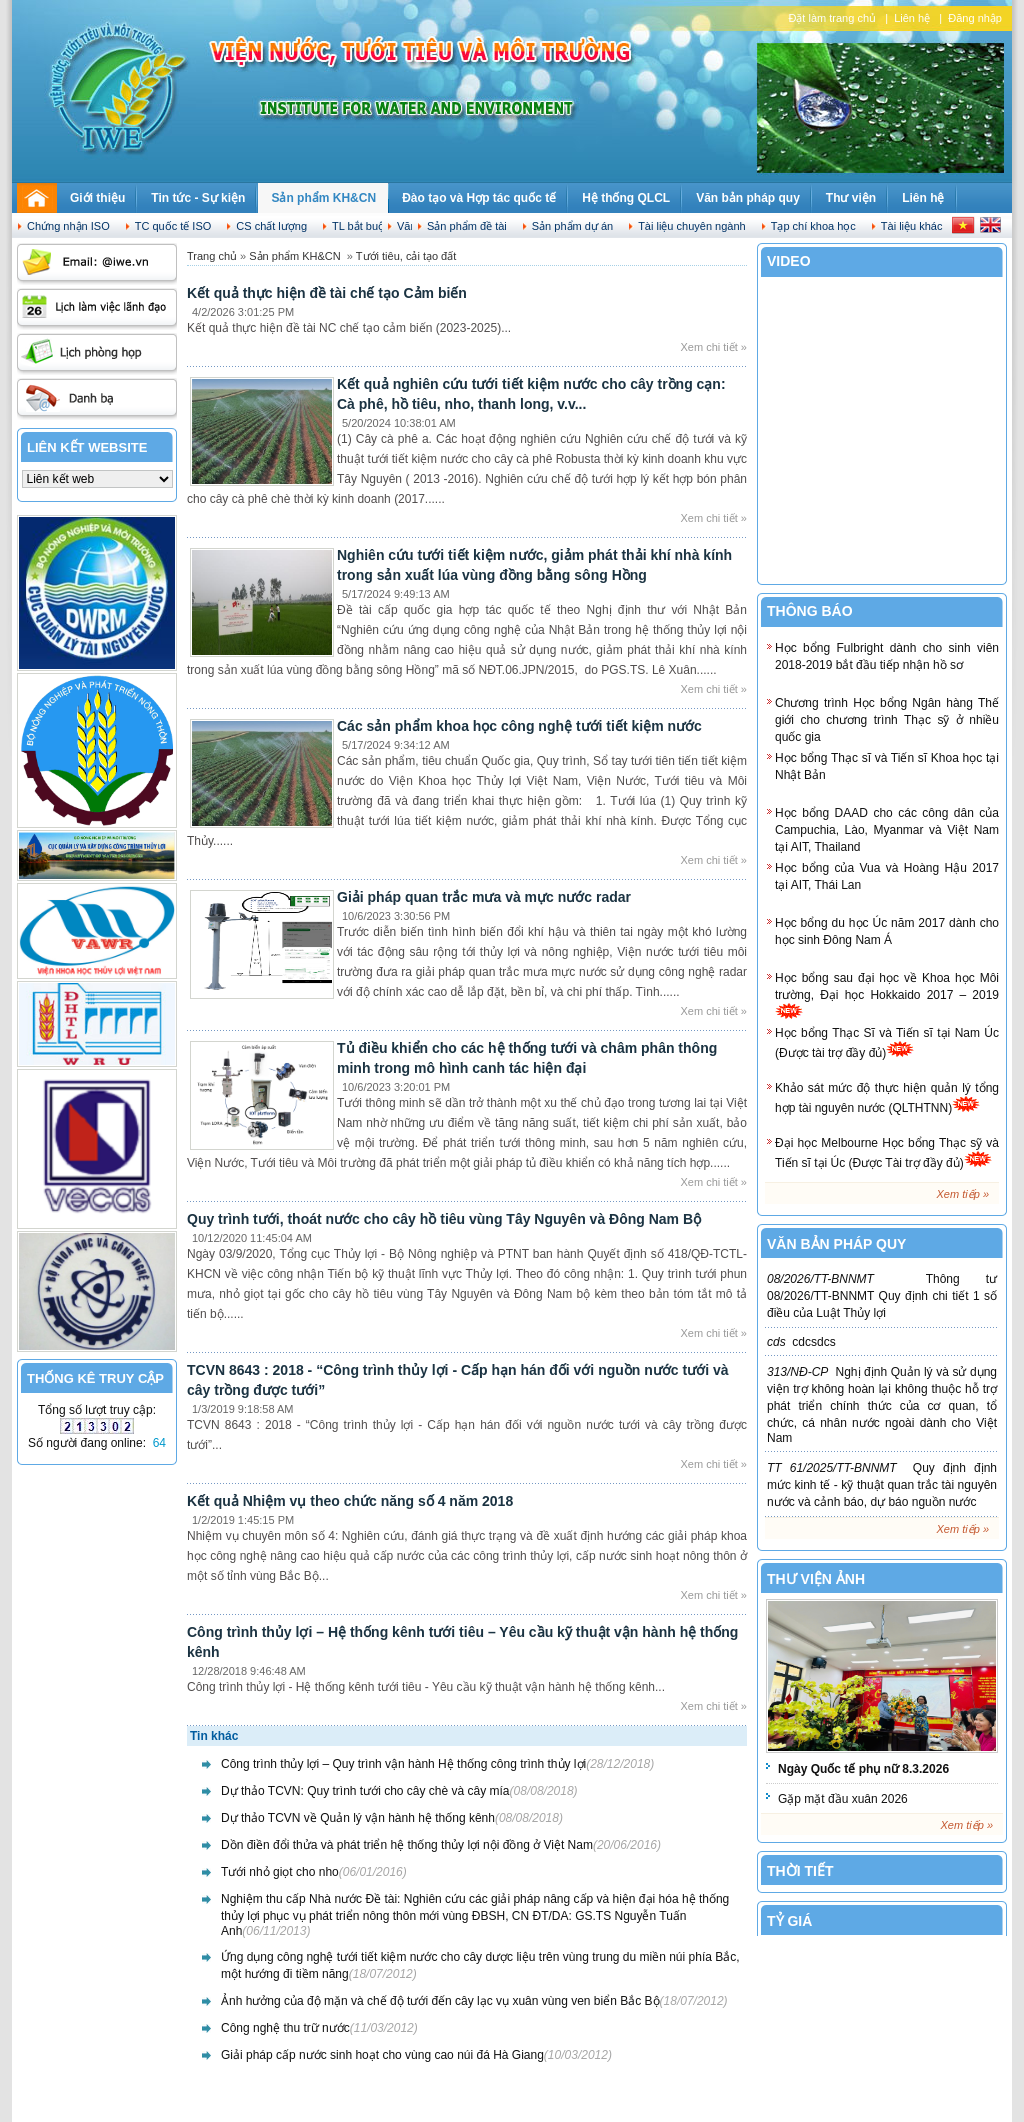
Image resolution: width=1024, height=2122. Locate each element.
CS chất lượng (271, 226)
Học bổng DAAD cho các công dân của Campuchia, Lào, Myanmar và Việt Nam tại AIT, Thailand (887, 830)
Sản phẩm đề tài (467, 226)
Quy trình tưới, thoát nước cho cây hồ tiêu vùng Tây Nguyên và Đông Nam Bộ (444, 1219)
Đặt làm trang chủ (832, 18)
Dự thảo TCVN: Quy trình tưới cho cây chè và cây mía (365, 1791)
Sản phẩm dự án (572, 226)
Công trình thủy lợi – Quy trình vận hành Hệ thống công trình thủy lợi (403, 1764)
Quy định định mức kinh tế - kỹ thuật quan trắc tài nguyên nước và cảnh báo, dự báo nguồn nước (882, 1485)
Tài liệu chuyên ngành (692, 226)
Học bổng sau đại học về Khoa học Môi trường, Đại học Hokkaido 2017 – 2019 (887, 995)
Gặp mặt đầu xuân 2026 (843, 1799)
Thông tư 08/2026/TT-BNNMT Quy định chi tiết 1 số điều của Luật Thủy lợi (882, 1296)
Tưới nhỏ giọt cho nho (280, 1872)
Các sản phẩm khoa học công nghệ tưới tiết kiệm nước (519, 726)
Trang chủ (212, 256)
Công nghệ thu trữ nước (285, 2028)
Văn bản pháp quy (748, 198)
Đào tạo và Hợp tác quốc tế (479, 198)
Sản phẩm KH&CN (323, 198)
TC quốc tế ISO (173, 226)
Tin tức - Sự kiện (198, 198)
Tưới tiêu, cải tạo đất (406, 256)
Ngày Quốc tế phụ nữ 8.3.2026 (863, 1769)
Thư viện (851, 198)
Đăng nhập (975, 18)
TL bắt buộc (361, 226)
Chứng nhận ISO (68, 226)
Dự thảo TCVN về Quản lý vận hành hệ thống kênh (358, 1818)
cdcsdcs (801, 1342)
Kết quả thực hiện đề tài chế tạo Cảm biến (327, 293)
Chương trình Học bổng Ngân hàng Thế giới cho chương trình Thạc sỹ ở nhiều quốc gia (887, 720)
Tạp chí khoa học (813, 226)
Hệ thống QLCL (626, 198)
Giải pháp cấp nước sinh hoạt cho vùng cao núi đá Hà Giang (382, 2055)
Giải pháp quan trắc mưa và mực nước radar (484, 897)
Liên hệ (912, 18)
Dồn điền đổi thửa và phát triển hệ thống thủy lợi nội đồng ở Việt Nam (407, 1845)
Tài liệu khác (912, 226)
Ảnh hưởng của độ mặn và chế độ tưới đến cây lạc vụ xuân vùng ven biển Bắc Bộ (440, 2001)
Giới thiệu (97, 198)
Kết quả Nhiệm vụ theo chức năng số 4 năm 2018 (350, 1501)
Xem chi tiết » (713, 347)
